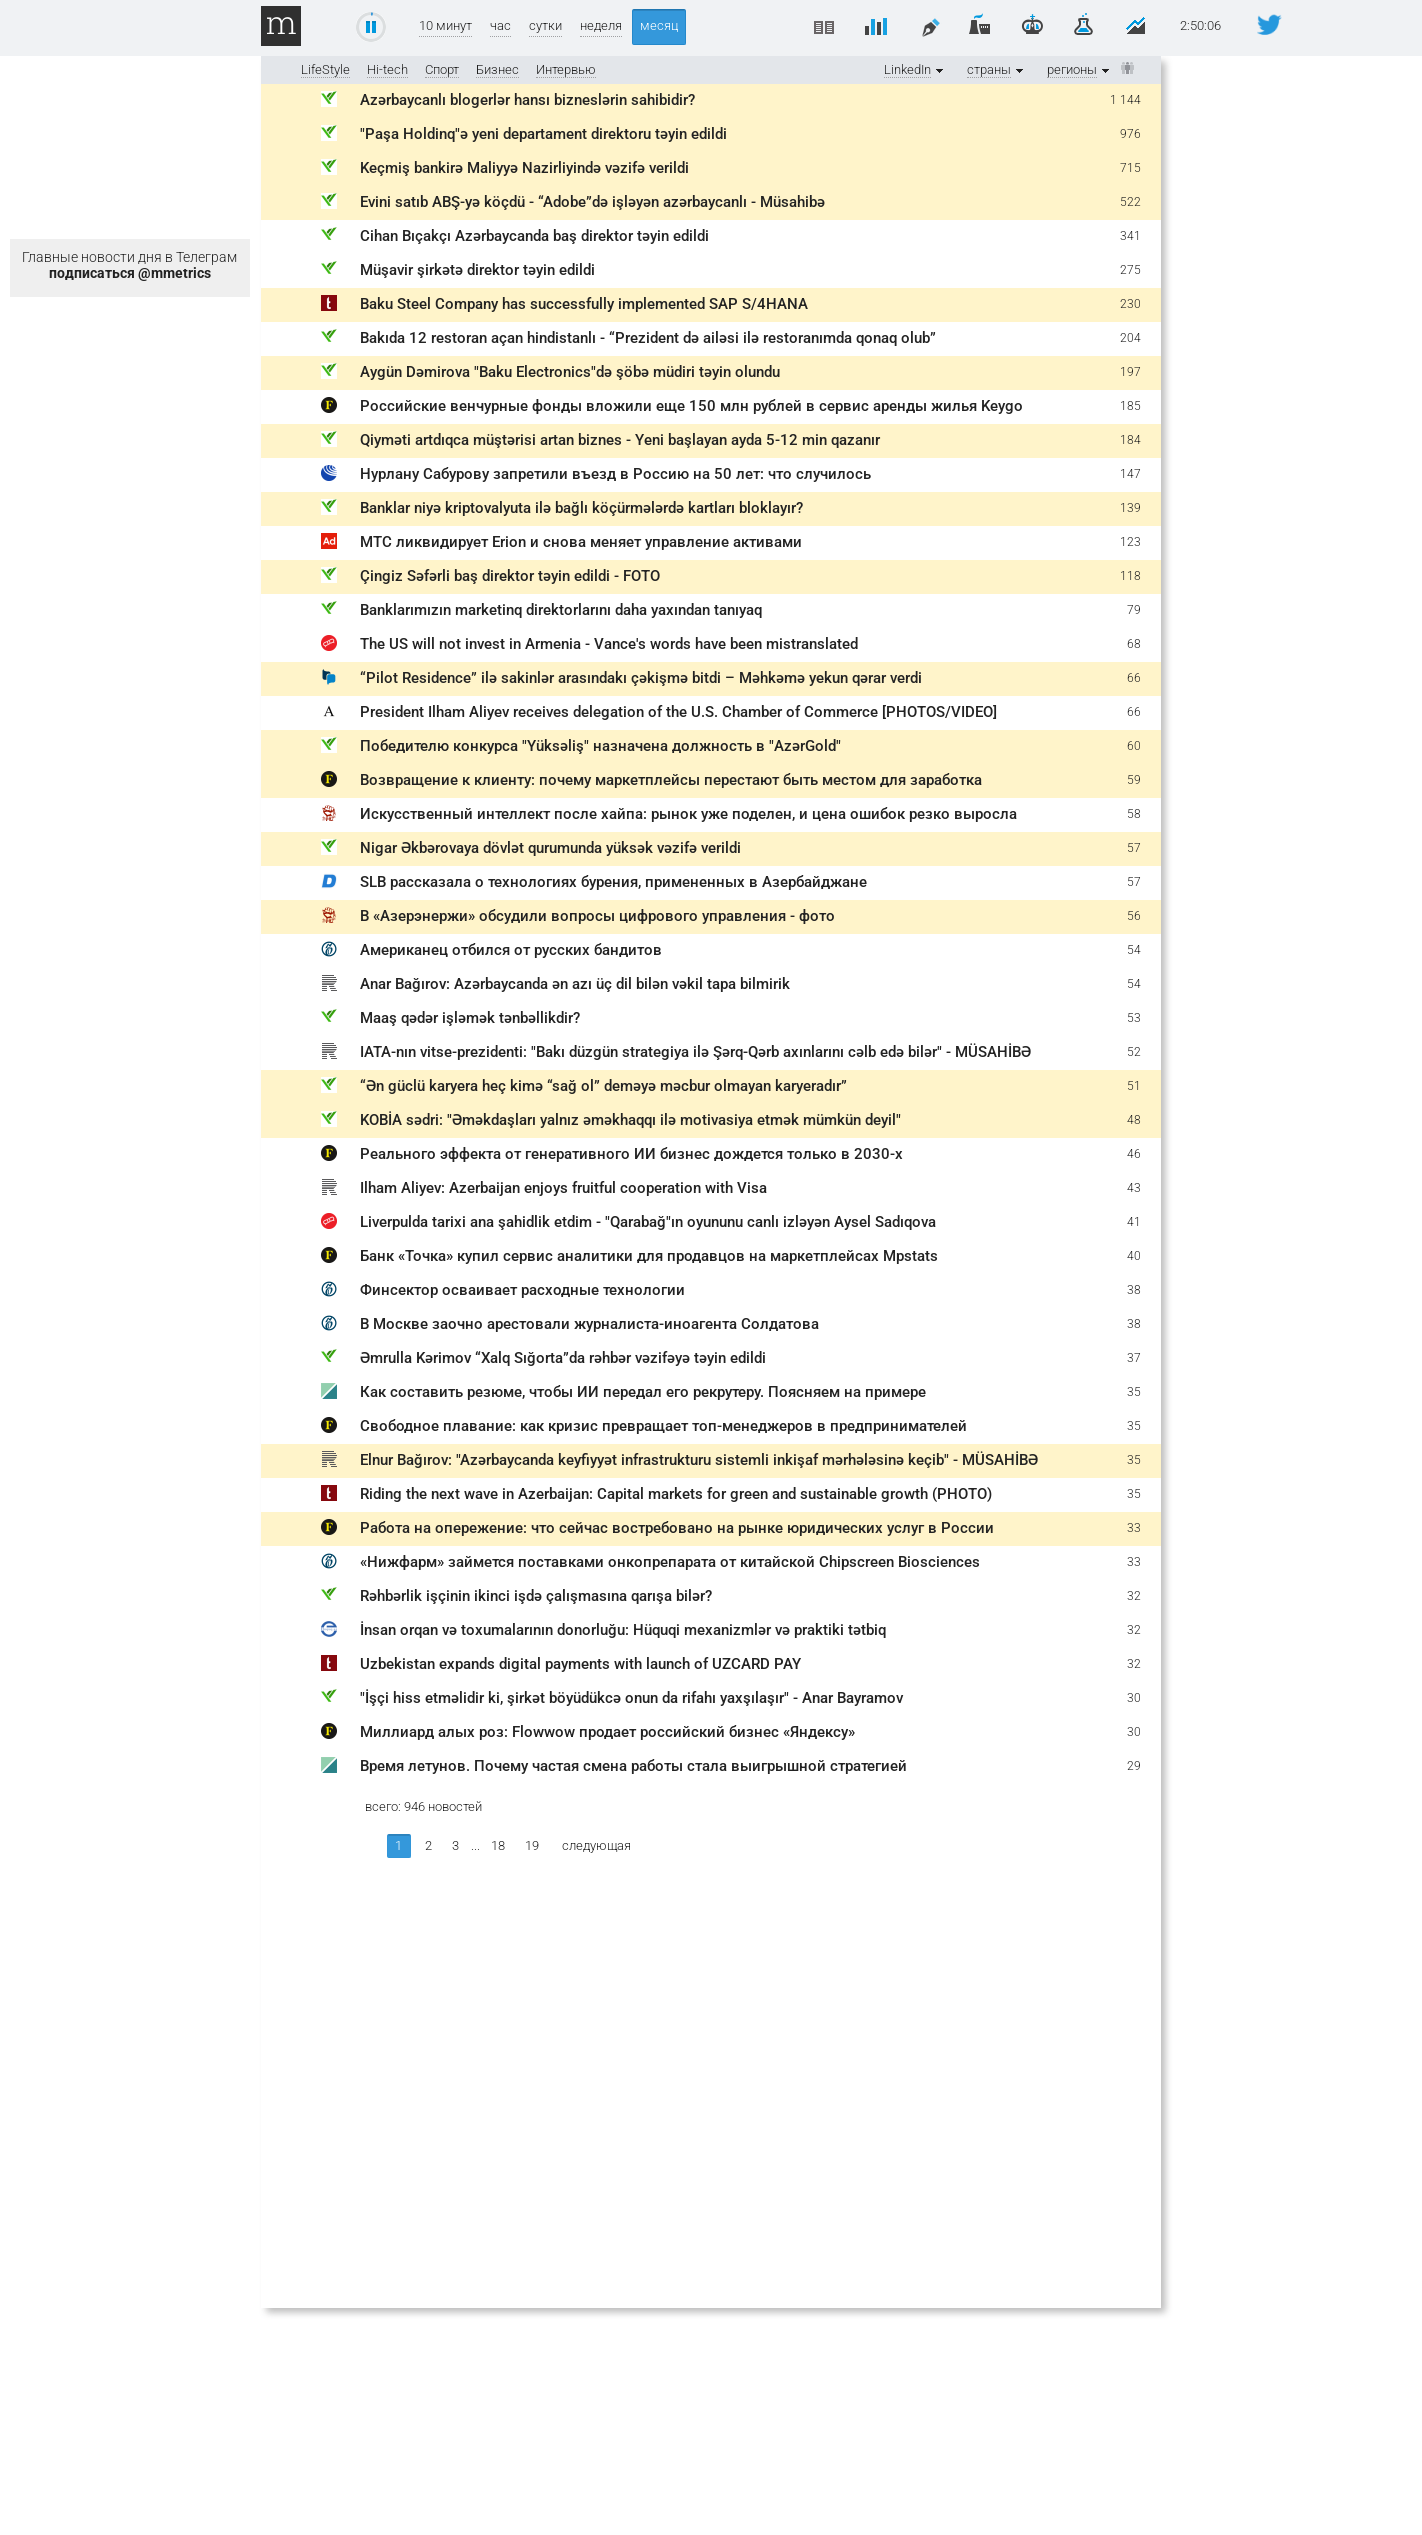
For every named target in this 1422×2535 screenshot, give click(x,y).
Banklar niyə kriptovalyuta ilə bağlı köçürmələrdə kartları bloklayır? (581, 508)
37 (1134, 1358)
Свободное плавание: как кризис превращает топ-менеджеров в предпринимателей (663, 1426)
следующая (596, 1845)
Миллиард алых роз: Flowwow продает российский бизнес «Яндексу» (607, 1732)
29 (1134, 1766)
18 (498, 1845)
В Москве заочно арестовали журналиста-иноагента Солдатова (589, 1324)
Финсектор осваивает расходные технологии (522, 1290)
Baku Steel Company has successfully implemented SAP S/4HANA (584, 304)
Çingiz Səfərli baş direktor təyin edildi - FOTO (510, 576)
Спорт (442, 69)
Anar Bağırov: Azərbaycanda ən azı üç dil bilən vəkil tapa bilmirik (575, 984)
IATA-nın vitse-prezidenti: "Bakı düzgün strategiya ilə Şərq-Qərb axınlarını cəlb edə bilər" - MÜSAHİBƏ (695, 1052)
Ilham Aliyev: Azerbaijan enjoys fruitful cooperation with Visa (563, 1188)
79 (1134, 610)
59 (1134, 780)
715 (1130, 168)
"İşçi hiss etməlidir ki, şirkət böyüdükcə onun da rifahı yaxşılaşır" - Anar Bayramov (631, 1698)
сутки (545, 25)
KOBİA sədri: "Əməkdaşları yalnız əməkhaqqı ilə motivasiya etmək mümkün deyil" (630, 1120)
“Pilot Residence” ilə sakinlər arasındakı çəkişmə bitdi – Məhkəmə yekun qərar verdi (641, 678)
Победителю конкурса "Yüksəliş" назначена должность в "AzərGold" (600, 746)
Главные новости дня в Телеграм (129, 265)
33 (1134, 1528)
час (500, 25)
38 (1134, 1290)
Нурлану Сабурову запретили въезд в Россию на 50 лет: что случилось (615, 474)
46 (1134, 1154)
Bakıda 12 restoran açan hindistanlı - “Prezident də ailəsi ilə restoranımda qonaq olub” (648, 338)
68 (1134, 644)
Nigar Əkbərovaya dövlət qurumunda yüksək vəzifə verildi (550, 848)
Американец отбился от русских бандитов (511, 950)
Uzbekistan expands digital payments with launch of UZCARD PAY (580, 1664)
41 (1134, 1222)
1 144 (1125, 100)
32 (1134, 1596)
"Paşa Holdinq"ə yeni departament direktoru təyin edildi (543, 134)
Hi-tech (387, 69)
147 (1130, 474)
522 (1130, 202)
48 (1134, 1120)
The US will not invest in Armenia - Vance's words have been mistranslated (609, 644)
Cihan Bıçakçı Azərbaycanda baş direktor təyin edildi (534, 236)
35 (1134, 1392)
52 (1134, 1052)
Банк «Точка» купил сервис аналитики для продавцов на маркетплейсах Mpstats (649, 1256)
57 (1134, 848)
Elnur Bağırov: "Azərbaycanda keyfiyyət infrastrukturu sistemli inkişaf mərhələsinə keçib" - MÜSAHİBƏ (699, 1460)
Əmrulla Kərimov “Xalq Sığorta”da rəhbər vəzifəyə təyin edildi (563, 1358)
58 (1134, 814)
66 (1134, 678)
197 (1130, 372)
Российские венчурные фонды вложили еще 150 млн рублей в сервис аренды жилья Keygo (691, 406)
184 (1130, 440)
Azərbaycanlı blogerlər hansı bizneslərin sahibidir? (527, 100)
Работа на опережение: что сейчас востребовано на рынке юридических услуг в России (677, 1528)
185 (1130, 406)
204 (1130, 338)
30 (1134, 1698)
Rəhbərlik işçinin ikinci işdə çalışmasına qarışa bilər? (536, 1596)
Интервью (566, 69)
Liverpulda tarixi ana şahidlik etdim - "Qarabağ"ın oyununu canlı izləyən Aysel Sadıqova (648, 1222)
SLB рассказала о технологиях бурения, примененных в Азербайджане (613, 882)
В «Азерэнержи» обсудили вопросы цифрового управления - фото (597, 916)
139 (1130, 508)
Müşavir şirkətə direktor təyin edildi (477, 270)
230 (1130, 304)
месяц (659, 25)
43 (1134, 1188)
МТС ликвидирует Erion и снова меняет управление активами (581, 542)
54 (1134, 950)
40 (1134, 1256)
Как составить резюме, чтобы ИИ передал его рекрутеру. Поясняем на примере (643, 1392)
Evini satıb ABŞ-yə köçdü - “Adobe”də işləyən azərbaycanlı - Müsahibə (592, 202)
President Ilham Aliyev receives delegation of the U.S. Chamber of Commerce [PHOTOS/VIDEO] (678, 712)
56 (1134, 916)
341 (1130, 236)
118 (1130, 576)
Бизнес (497, 69)
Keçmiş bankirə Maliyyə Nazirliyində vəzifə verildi (524, 168)
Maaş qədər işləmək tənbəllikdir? (470, 1018)
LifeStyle (325, 69)
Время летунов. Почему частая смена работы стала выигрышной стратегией (633, 1766)
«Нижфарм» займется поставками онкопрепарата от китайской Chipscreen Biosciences (670, 1562)
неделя (601, 25)
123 (1130, 542)
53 (1134, 1018)
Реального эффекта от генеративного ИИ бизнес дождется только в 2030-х (631, 1154)
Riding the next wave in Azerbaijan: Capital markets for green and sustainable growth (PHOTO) (676, 1494)
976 (1130, 134)
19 (532, 1845)
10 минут (445, 25)
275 (1130, 270)
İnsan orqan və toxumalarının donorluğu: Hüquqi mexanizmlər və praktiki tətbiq (623, 1630)
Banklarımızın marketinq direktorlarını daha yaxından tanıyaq (561, 610)
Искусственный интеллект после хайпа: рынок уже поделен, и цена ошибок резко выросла (688, 814)
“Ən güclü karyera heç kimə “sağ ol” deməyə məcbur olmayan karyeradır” (603, 1086)
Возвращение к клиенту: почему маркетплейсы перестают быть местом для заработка (671, 780)
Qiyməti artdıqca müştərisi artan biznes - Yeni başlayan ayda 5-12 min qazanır (620, 440)
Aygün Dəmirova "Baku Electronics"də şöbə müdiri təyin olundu (570, 372)
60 (1134, 746)
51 (1134, 1086)
